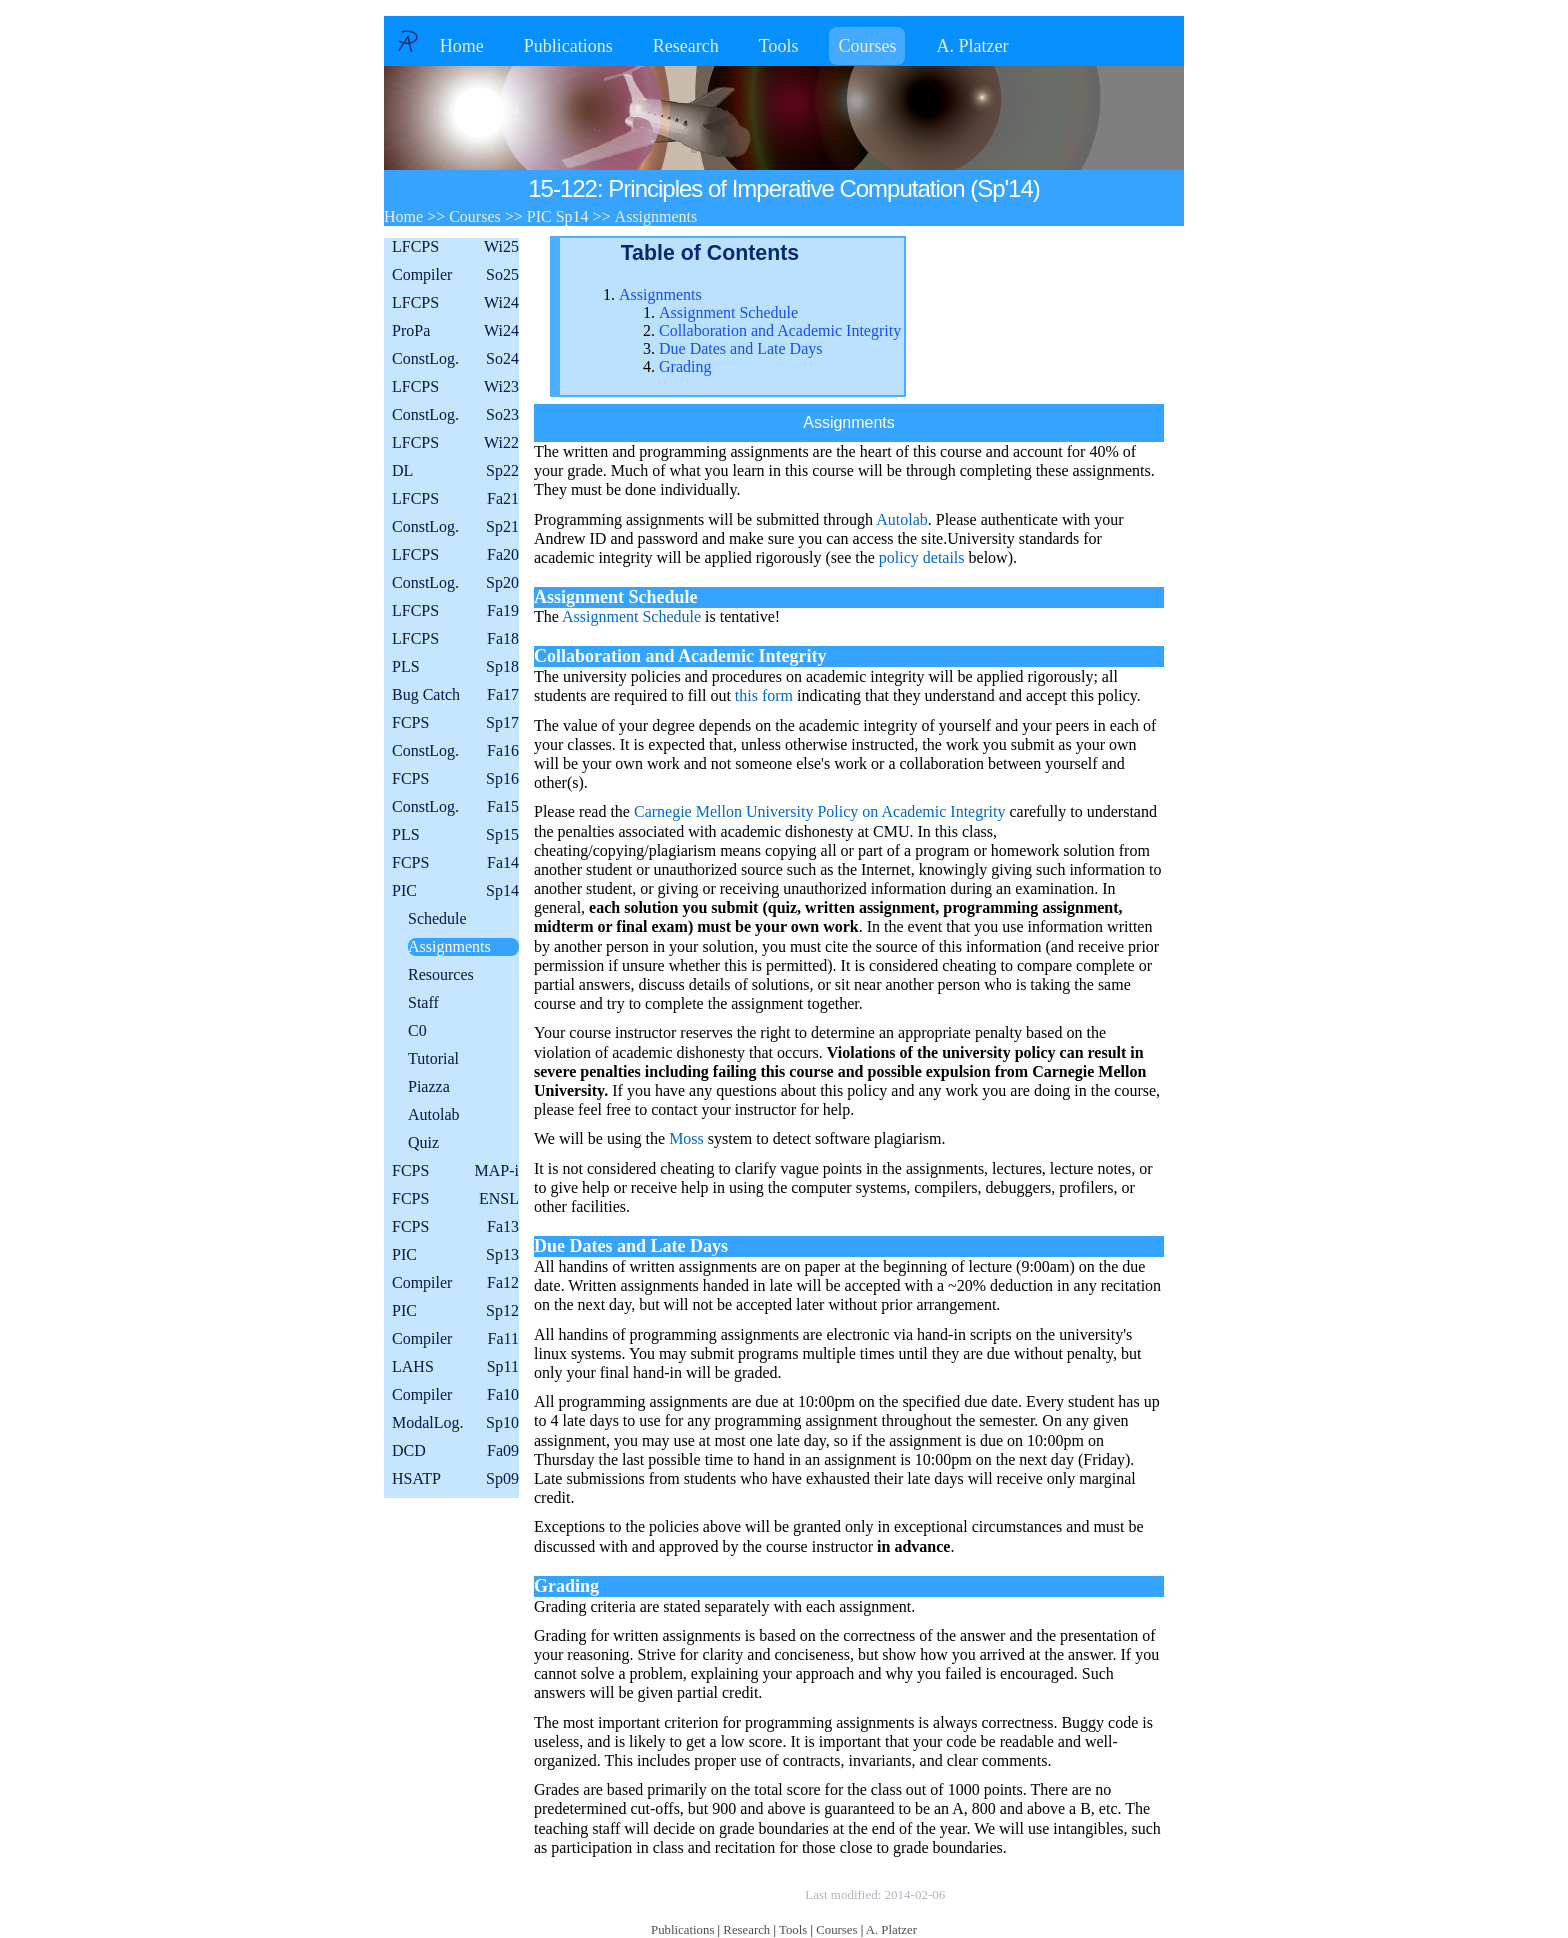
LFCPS (455, 247)
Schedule (437, 918)
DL (455, 471)
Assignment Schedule (728, 312)
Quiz (423, 1142)
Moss (686, 1138)
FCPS (455, 723)
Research (686, 46)
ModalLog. (455, 1423)
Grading (685, 366)
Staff (423, 1002)
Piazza (429, 1086)
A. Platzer (972, 46)
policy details (922, 557)
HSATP (455, 1479)
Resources (441, 974)
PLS (455, 667)
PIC (455, 891)
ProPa (455, 331)
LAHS (455, 1367)
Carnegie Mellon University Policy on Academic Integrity (819, 811)
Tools (779, 46)
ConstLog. (455, 359)
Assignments (449, 946)
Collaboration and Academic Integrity (780, 330)
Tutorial (433, 1058)
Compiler (455, 275)
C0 (417, 1030)
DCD (455, 1451)
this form (764, 695)
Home (462, 46)
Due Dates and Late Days (741, 348)
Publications (568, 46)
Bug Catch (455, 695)
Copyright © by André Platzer (703, 1894)
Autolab (434, 1114)
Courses (867, 46)
